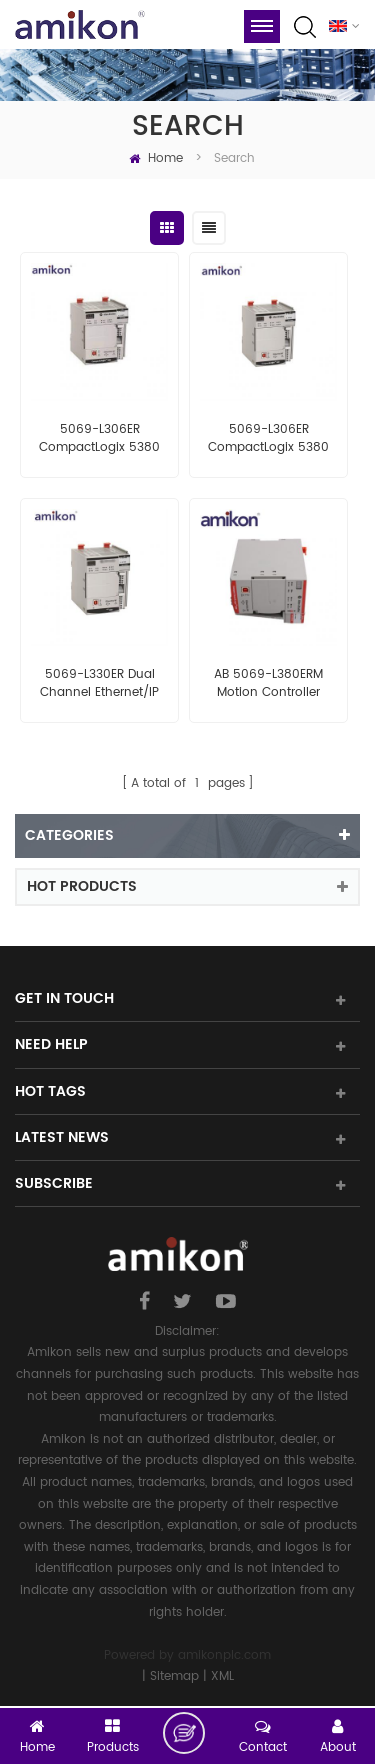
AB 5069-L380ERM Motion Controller (268, 684)
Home (156, 158)
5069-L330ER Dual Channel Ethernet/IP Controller (99, 684)
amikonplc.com (224, 1655)
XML (222, 1676)
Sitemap (174, 1676)
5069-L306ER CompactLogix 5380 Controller (99, 439)
